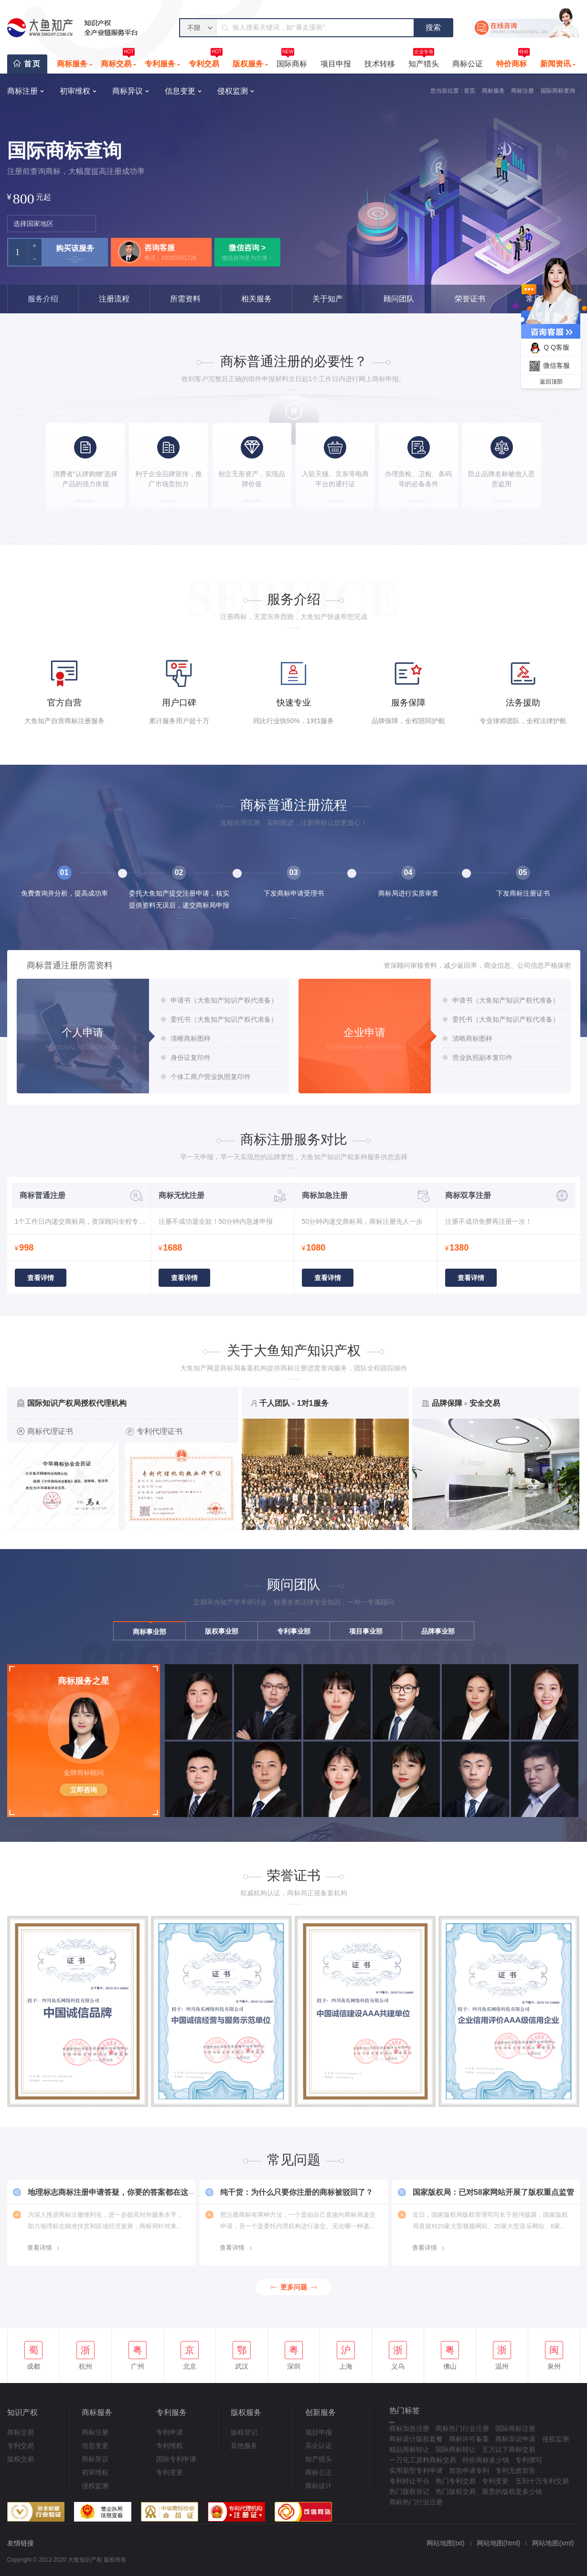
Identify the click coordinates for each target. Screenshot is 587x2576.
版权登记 (244, 2432)
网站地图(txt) (446, 2543)
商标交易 (118, 61)
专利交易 (206, 61)
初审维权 (95, 2472)
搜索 (433, 27)
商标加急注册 (409, 2428)
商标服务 (72, 64)
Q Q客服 (548, 348)
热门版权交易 (456, 2491)
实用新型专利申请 (416, 2470)
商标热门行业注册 (462, 2428)
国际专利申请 (176, 2459)
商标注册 (522, 90)
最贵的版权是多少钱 (512, 2491)
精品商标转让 (409, 2449)
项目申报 (335, 64)
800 (23, 198)
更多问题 (293, 2287)
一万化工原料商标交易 (422, 2460)
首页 (32, 64)
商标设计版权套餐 (416, 2439)
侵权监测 (95, 2486)
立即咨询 (83, 1790)
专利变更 (169, 2472)
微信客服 (548, 366)
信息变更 (95, 2445)
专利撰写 (528, 2460)
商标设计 (318, 2486)
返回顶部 (551, 381)
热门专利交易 (456, 2481)
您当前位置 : (446, 90)
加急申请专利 (469, 2470)
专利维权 (169, 2445)
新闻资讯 (555, 64)
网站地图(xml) (553, 2543)
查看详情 (40, 1278)
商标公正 (318, 2472)
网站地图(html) (499, 2543)
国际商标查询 (558, 90)
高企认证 (318, 2445)
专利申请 (169, 2432)
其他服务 (244, 2445)
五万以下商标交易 (508, 2449)
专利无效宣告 (515, 2470)
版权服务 (248, 64)
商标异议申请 (515, 2439)
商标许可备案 (469, 2439)
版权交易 (20, 2459)
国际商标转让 (456, 2449)
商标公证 (467, 64)
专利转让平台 (409, 2481)
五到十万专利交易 (542, 2481)
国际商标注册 (515, 2428)
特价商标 (513, 61)
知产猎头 (423, 61)
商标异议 (95, 2459)
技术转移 (379, 64)
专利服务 (160, 64)
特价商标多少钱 (485, 2460)
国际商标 (292, 61)
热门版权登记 (409, 2491)
